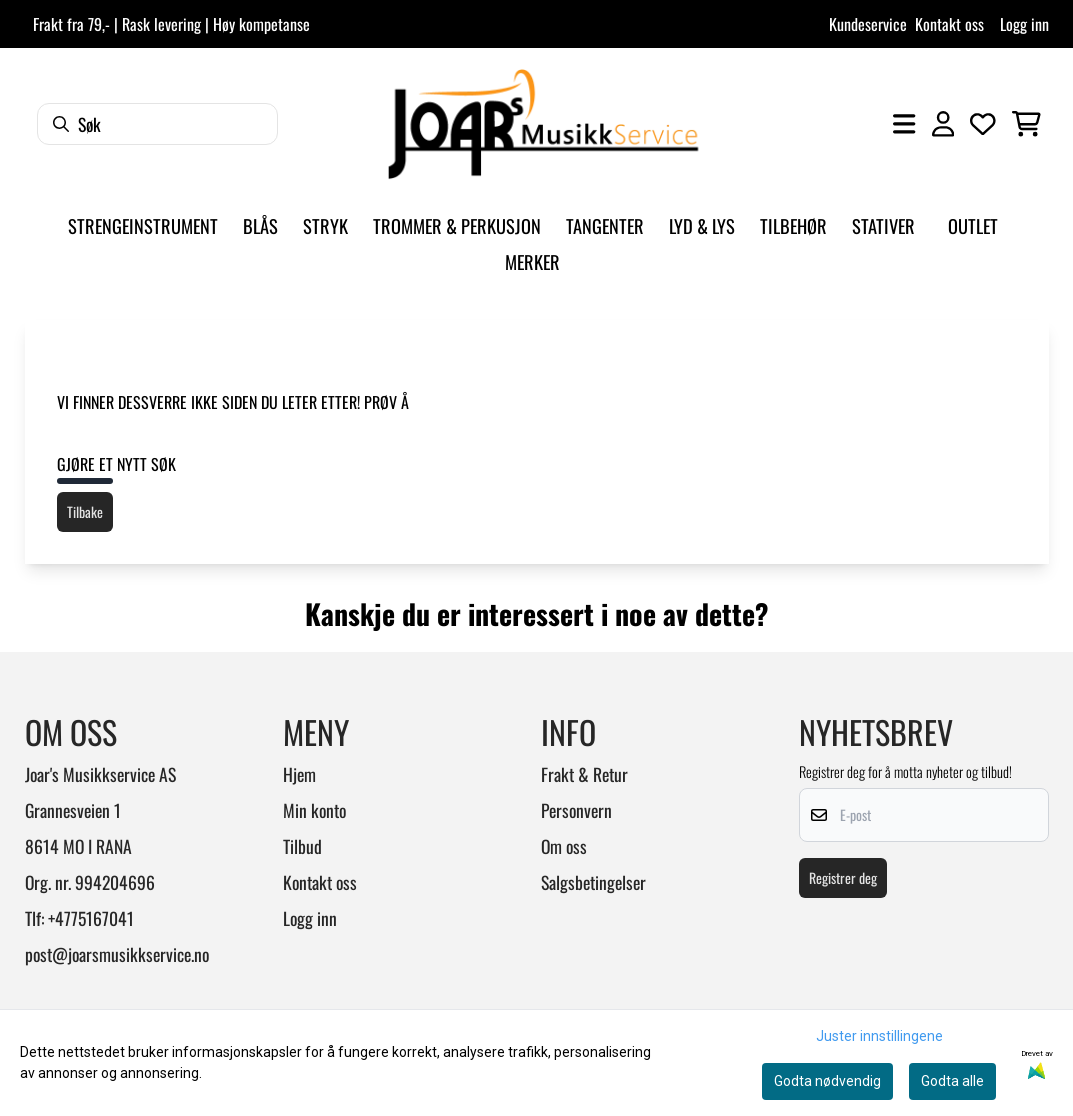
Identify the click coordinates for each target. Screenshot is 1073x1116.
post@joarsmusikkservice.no (117, 954)
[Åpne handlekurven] (1026, 124)
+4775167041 (91, 918)
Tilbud (302, 846)
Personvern (576, 810)
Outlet (973, 225)
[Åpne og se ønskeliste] (983, 124)
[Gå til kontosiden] (943, 124)
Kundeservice (868, 24)
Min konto (314, 810)
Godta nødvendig (827, 1081)
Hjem (299, 774)
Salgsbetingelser (593, 882)
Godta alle (952, 1081)
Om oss (564, 846)
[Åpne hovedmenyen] (904, 124)
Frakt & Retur (584, 774)
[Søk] (157, 124)
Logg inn (1024, 24)
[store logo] (543, 124)
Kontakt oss (949, 24)
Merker (532, 261)
